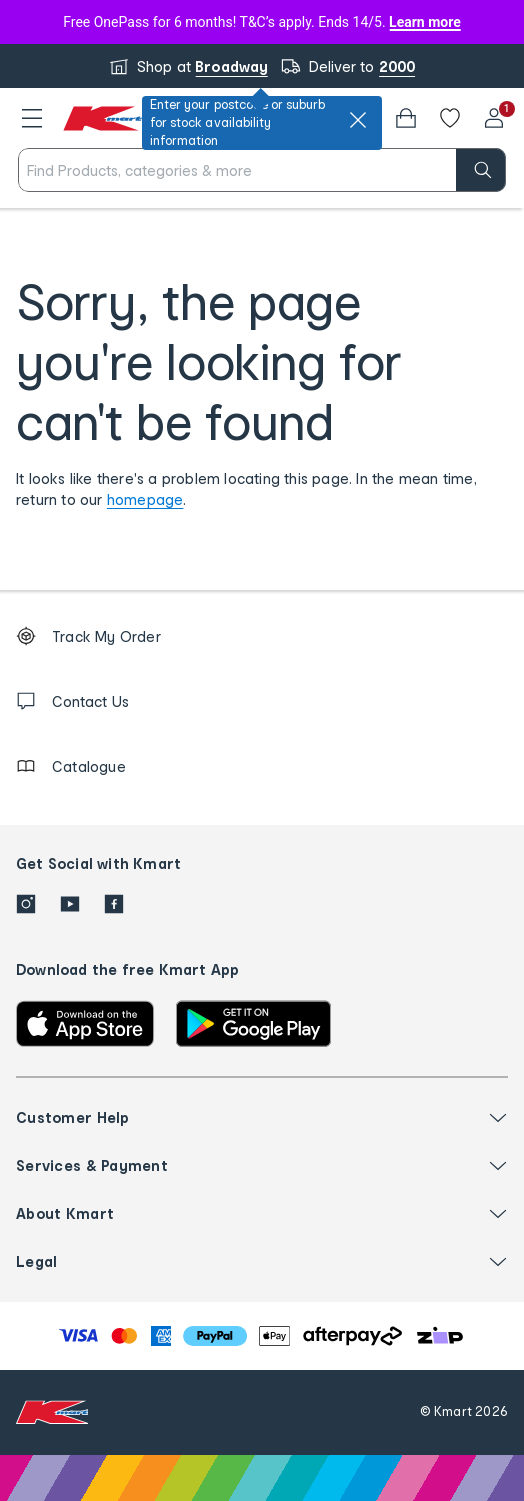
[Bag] (406, 118)
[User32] (494, 118)
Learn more (425, 22)
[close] (358, 120)
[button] (32, 118)
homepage (145, 499)
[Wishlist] (450, 118)
